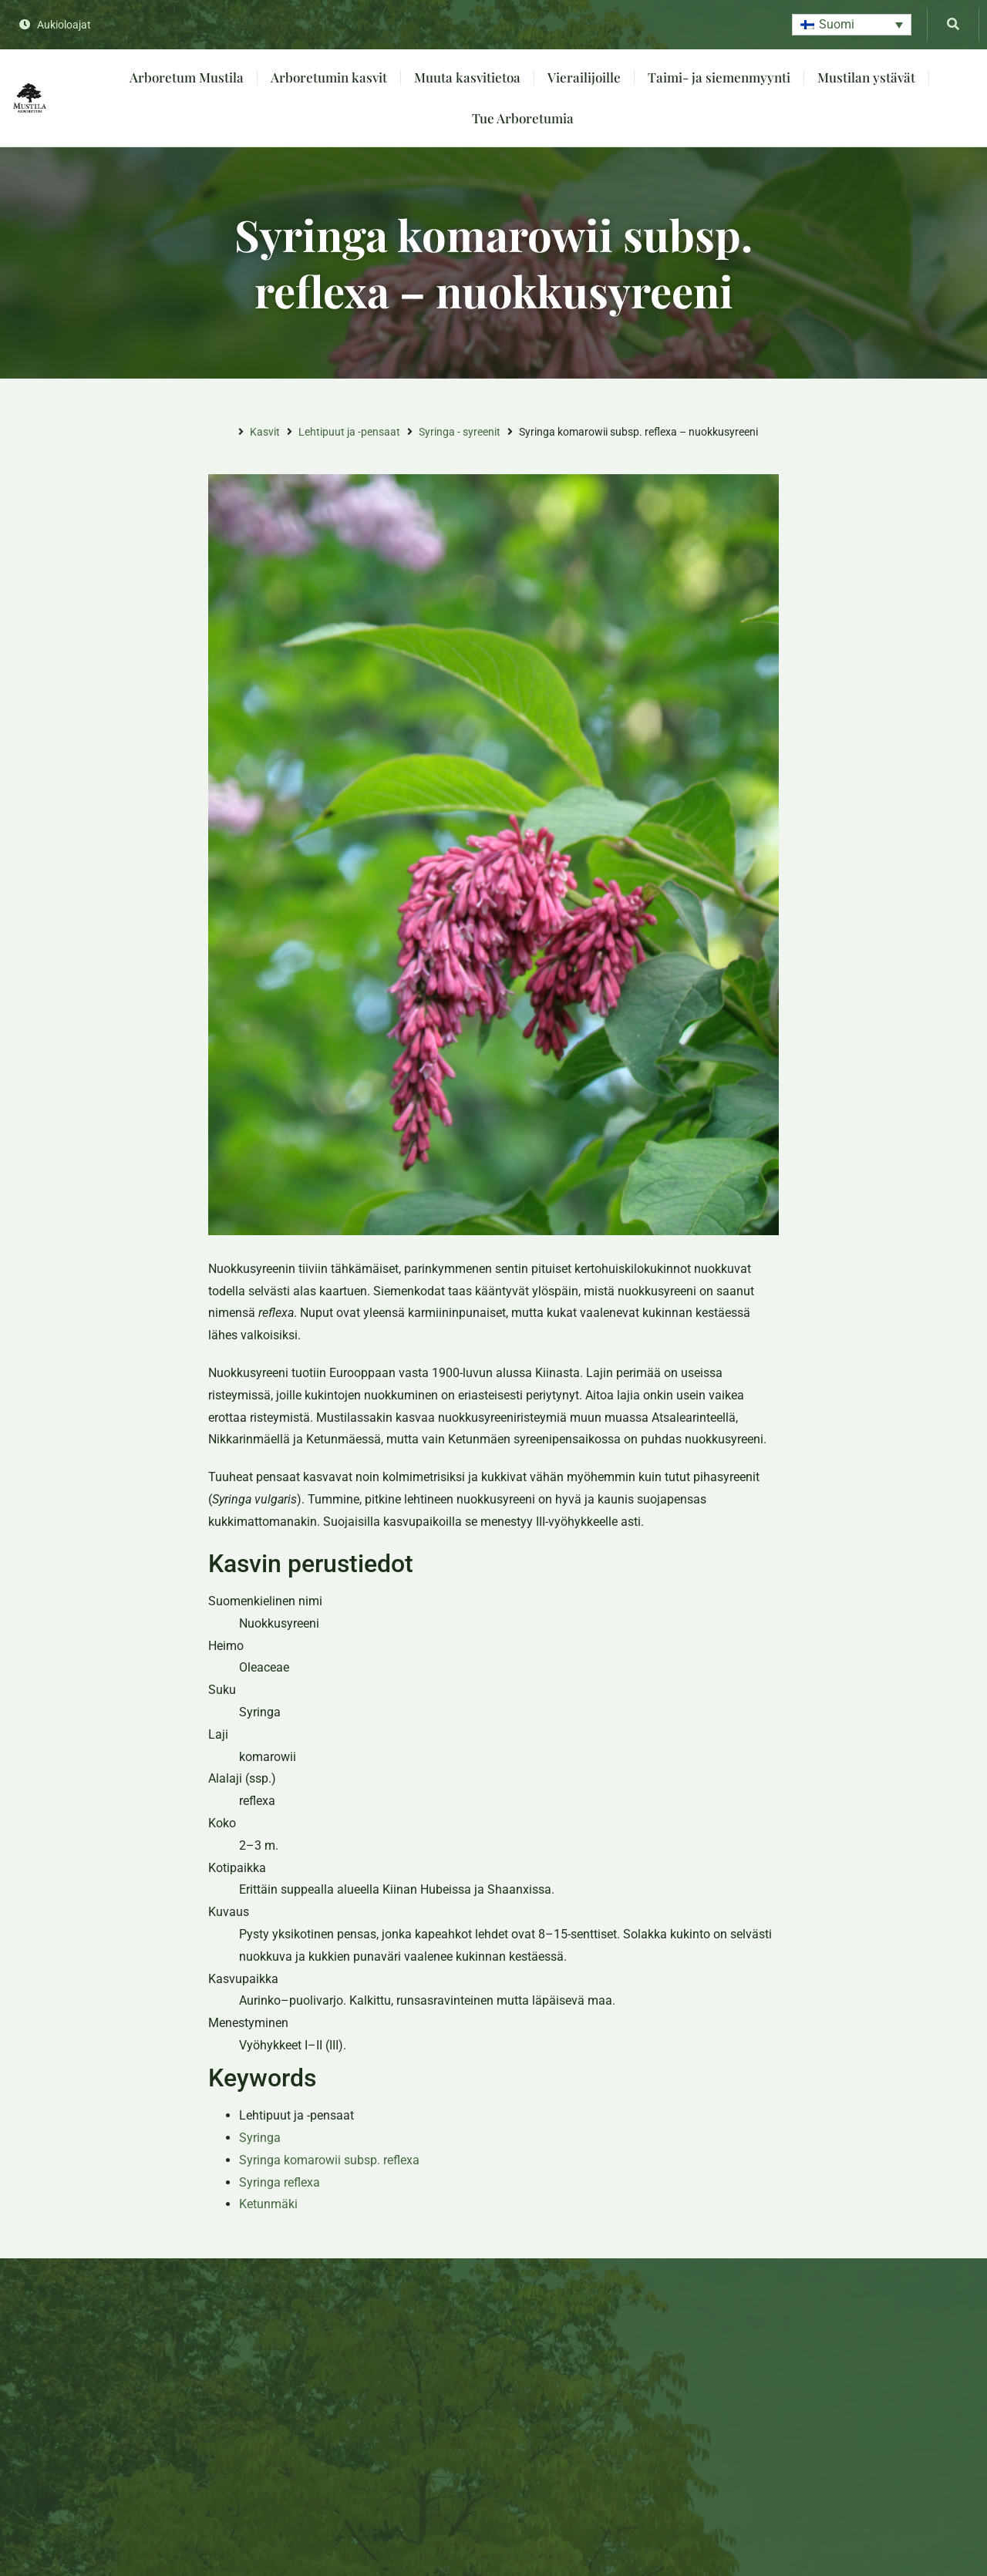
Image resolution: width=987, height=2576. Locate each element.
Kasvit (265, 432)
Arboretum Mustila (187, 77)
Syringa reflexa (279, 2182)
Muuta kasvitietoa (467, 77)
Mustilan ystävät (866, 77)
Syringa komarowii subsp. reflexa (329, 2160)
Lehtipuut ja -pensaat (349, 432)
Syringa (260, 2137)
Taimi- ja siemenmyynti (719, 77)
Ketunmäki (268, 2204)
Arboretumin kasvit (329, 77)
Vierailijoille (584, 77)
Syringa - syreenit (459, 432)
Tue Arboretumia (523, 117)
